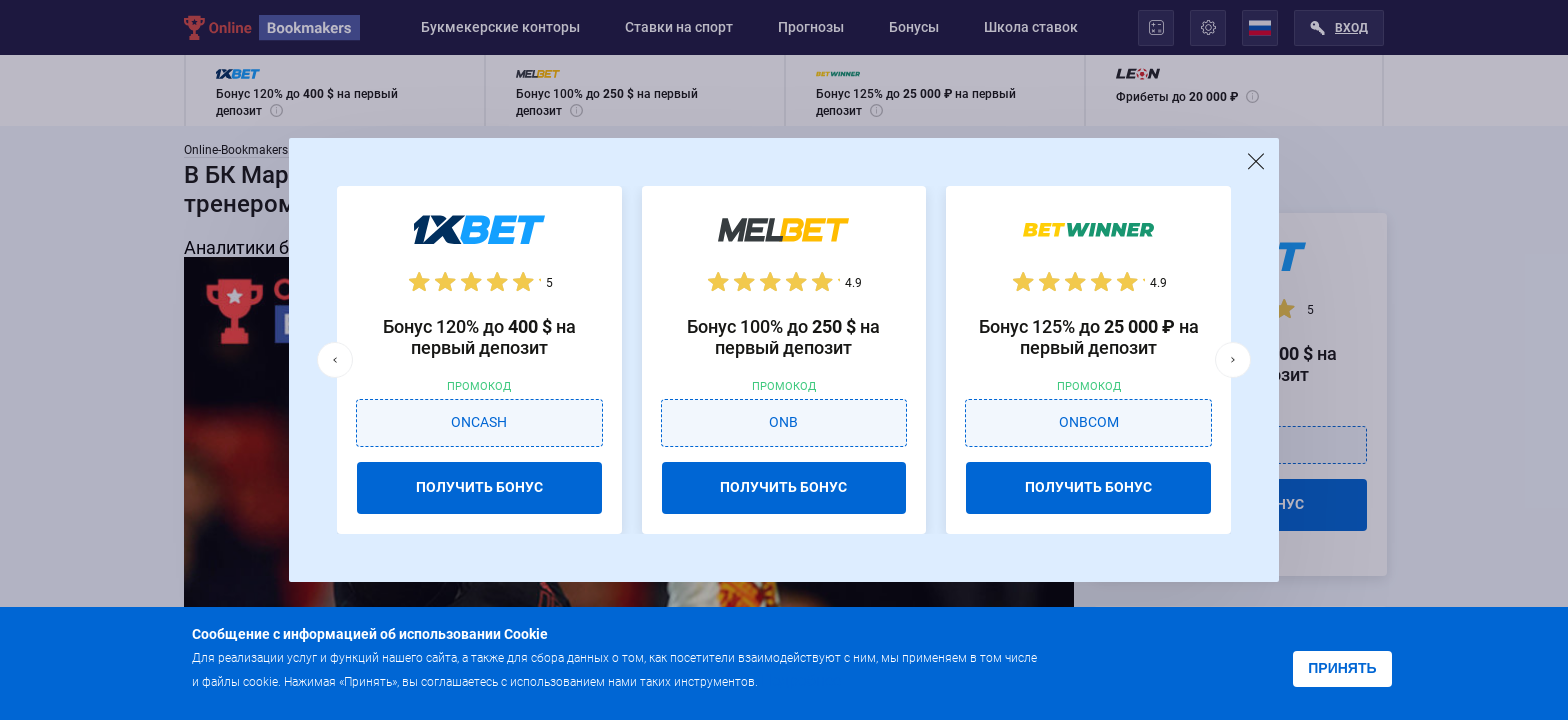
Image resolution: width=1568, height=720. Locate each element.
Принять (1342, 668)
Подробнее (801, 680)
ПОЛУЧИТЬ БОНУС (479, 487)
